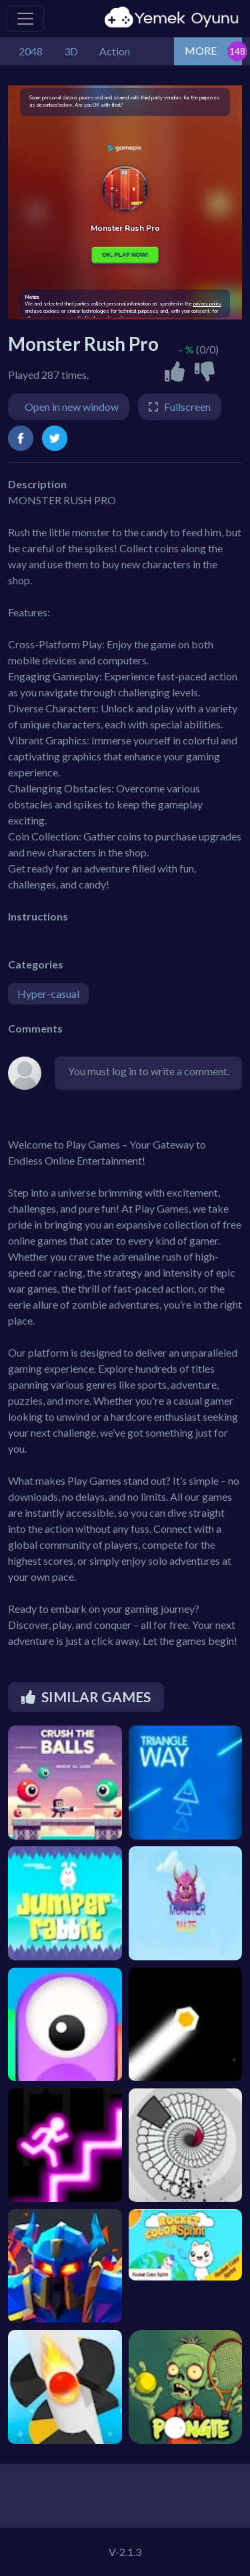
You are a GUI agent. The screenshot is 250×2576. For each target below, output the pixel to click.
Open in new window (72, 406)
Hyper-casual (48, 993)
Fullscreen (187, 406)
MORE (201, 50)
